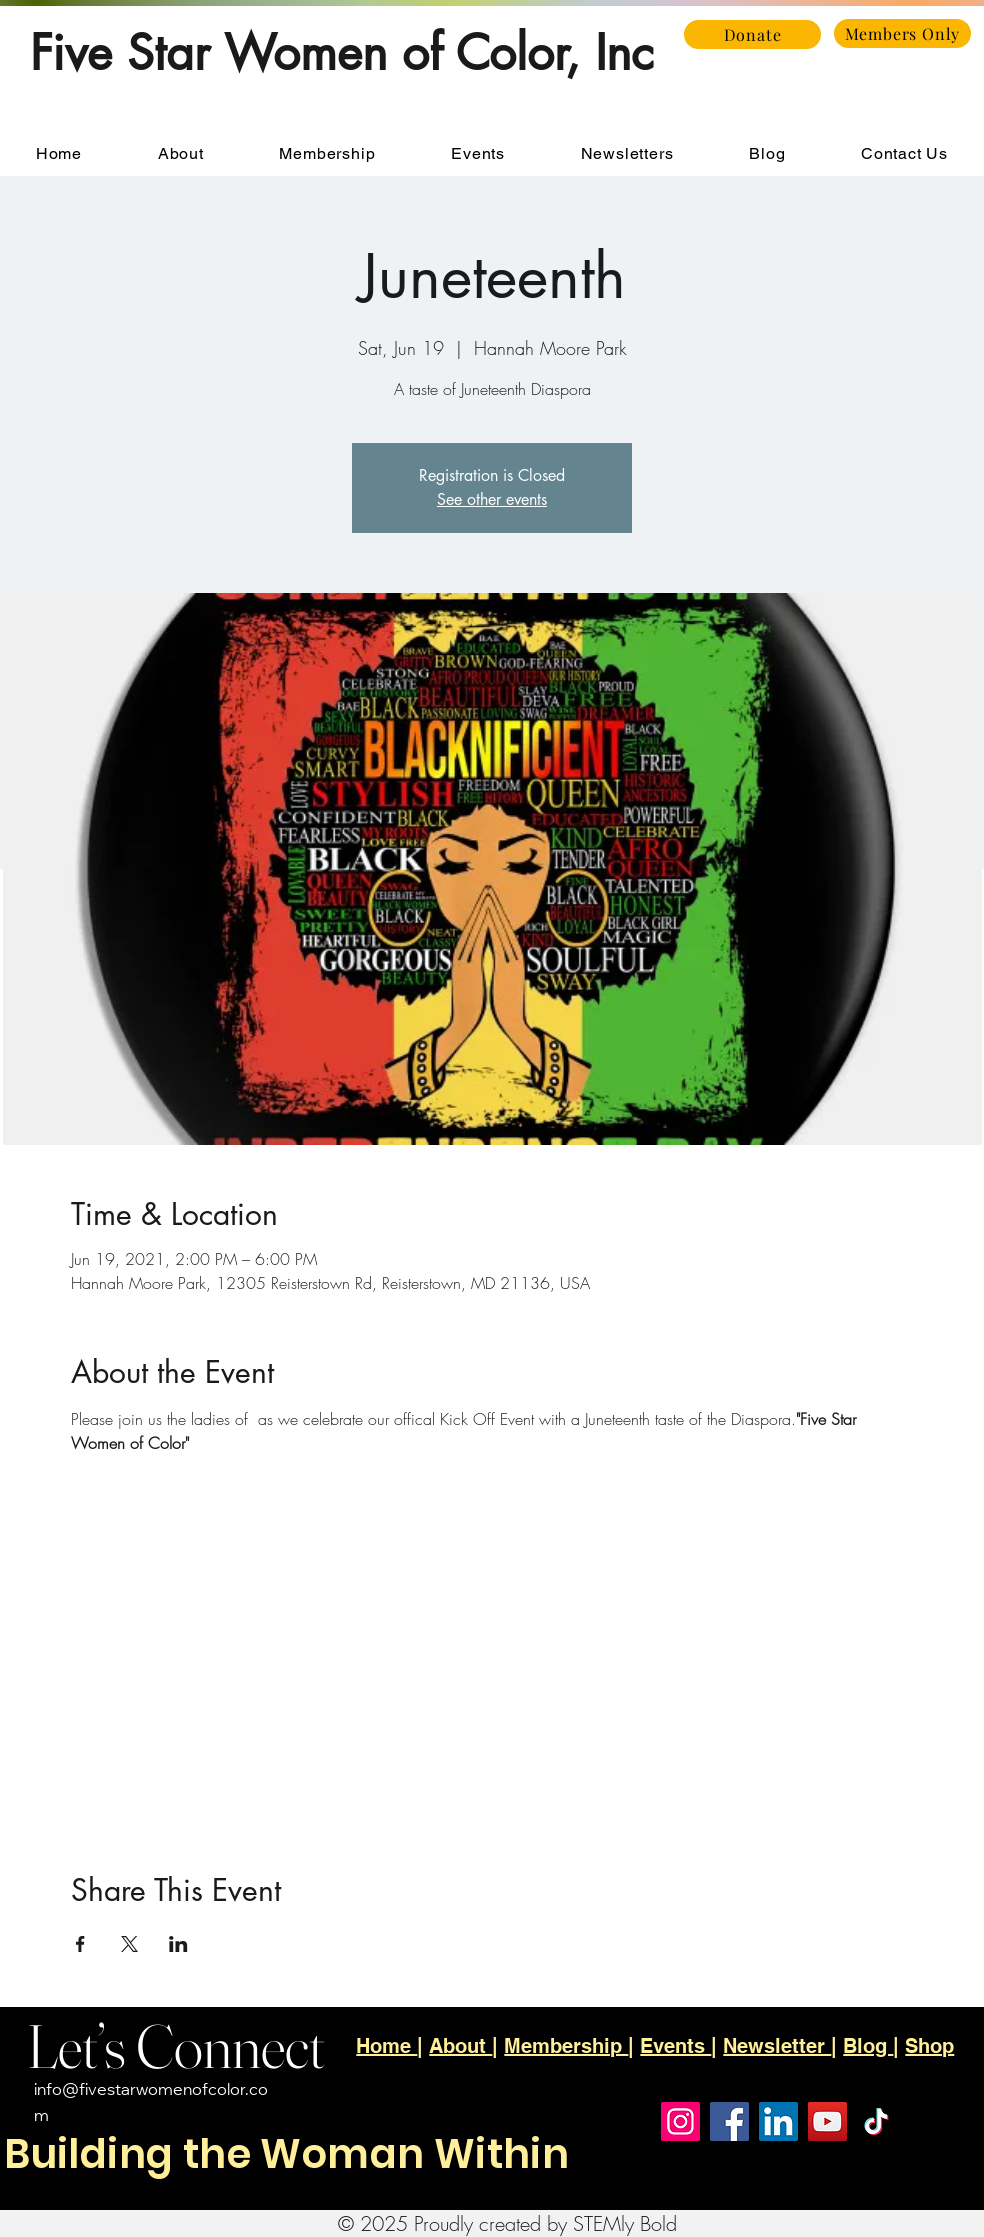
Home (386, 2046)
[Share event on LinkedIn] (178, 1944)
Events (675, 2046)
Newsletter (777, 2046)
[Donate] (752, 34)
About (460, 2046)
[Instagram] (680, 2121)
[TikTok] (876, 2121)
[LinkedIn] (778, 2121)
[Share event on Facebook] (80, 1944)
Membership (566, 2046)
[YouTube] (827, 2121)
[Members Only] (902, 33)
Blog (868, 2046)
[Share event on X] (129, 1944)
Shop (929, 2046)
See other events (492, 499)
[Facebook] (729, 2121)
